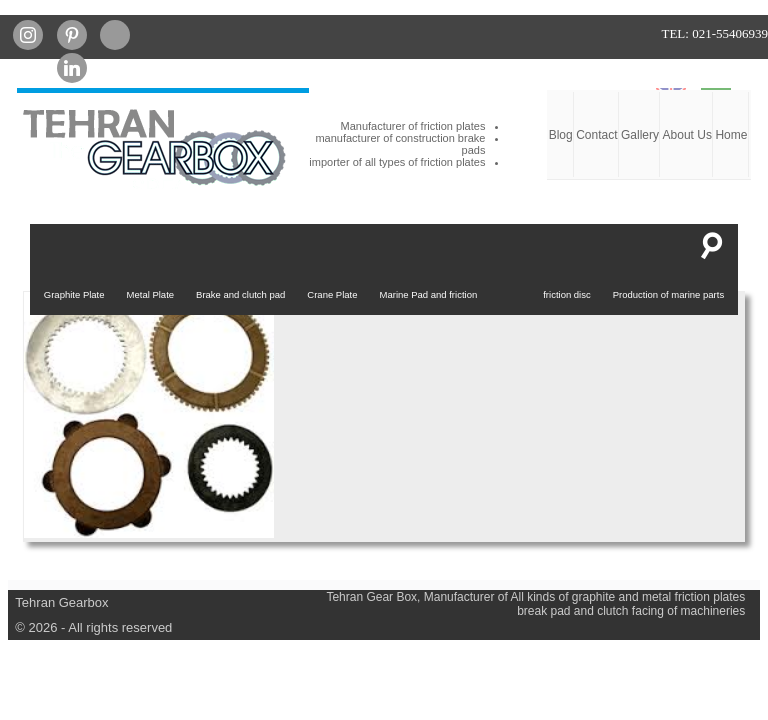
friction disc (567, 294)
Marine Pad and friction (429, 294)
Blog (561, 135)
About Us (687, 135)
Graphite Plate (74, 294)
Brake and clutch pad (240, 294)
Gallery (640, 135)
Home (731, 135)
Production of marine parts (668, 294)
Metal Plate (151, 294)
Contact (596, 135)
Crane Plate (332, 294)
